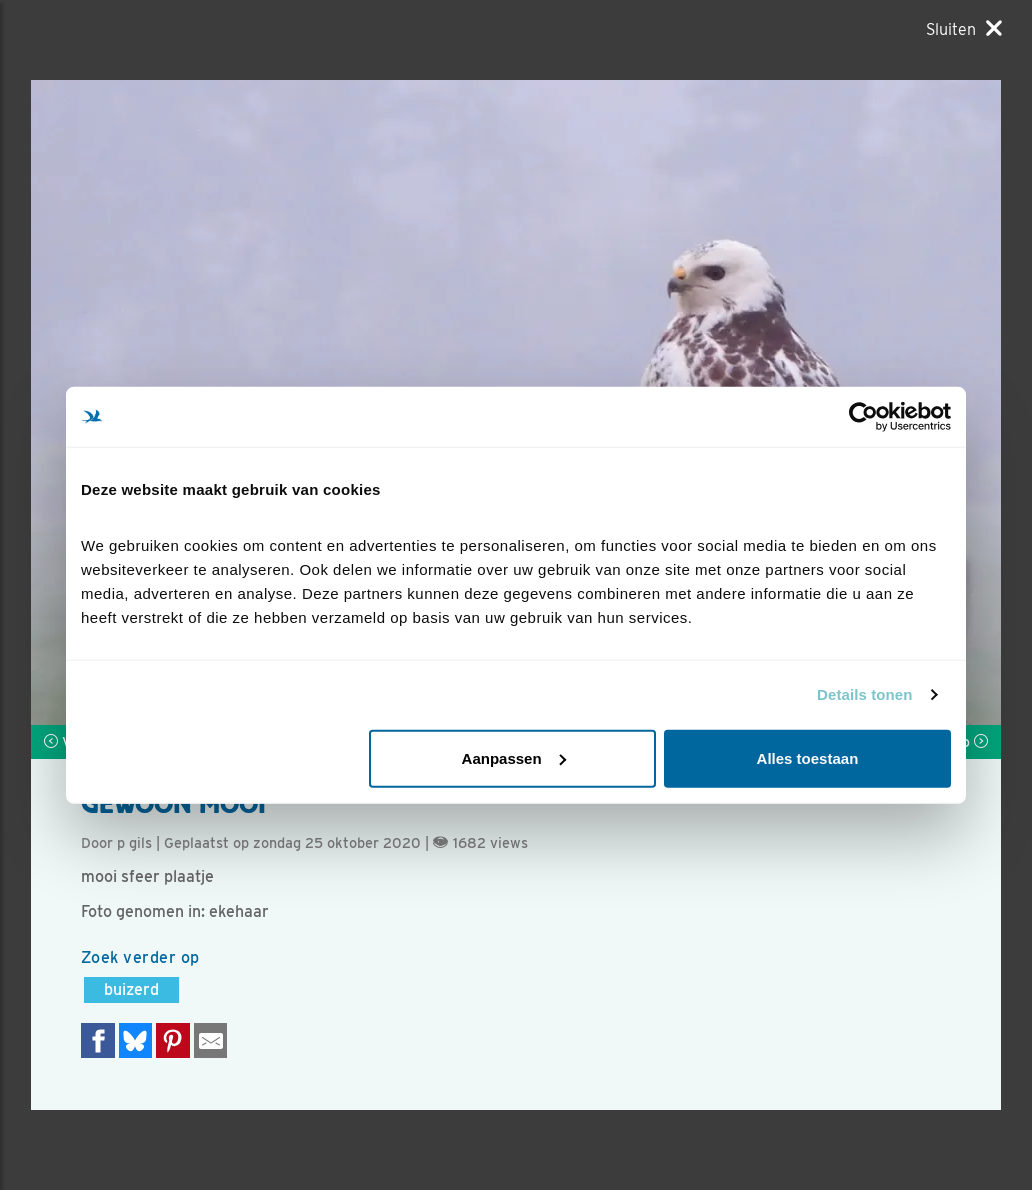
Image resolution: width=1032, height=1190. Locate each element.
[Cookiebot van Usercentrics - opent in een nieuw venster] (863, 417)
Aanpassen (514, 757)
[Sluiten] (964, 29)
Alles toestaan (808, 757)
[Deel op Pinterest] (173, 1040)
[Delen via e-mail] (211, 1040)
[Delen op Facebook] (98, 1040)
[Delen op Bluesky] (136, 1040)
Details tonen (864, 694)
